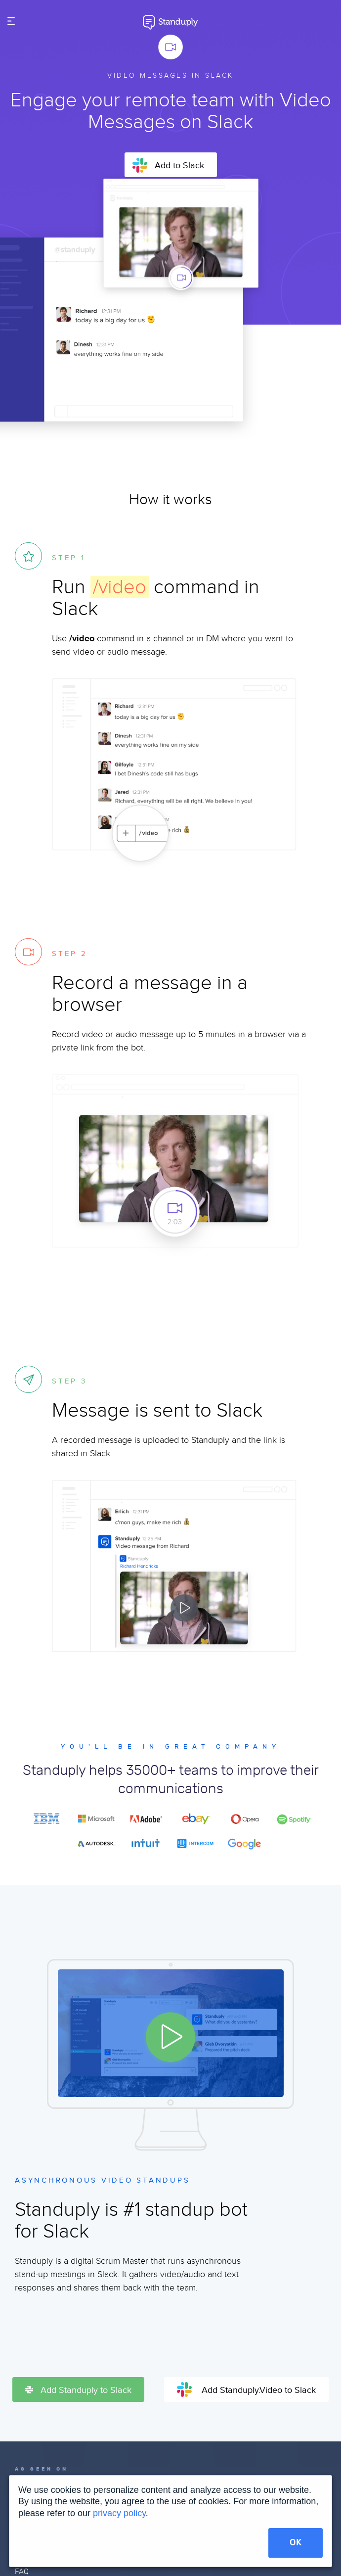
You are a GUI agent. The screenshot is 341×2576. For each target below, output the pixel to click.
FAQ (22, 2572)
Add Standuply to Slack (78, 2390)
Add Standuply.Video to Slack (246, 2389)
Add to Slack (168, 165)
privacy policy (119, 2513)
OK (295, 2542)
